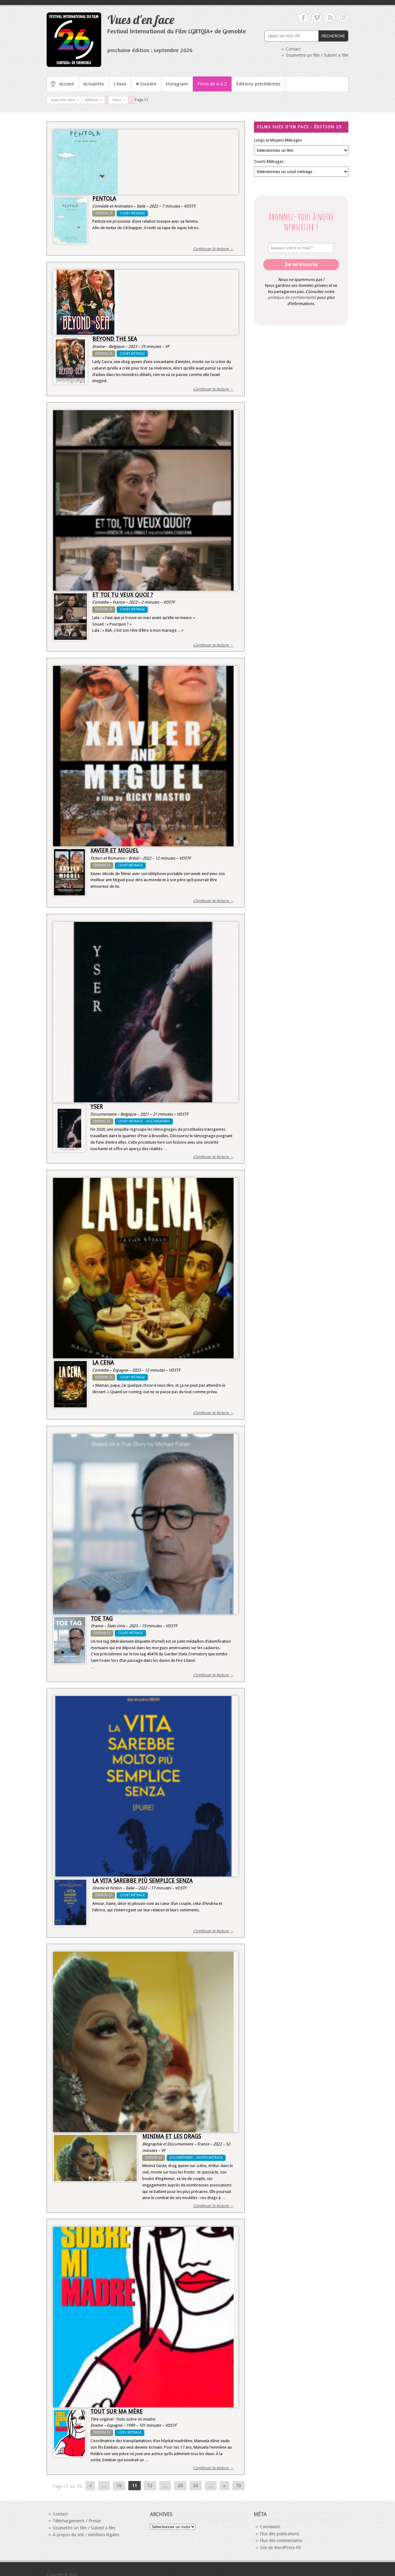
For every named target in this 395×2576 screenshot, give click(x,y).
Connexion (270, 2526)
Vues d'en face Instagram (343, 17)
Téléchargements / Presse (77, 2520)
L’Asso (120, 84)
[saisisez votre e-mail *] (301, 248)
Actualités (93, 84)
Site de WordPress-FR (280, 2547)
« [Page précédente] (90, 2485)
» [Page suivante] (224, 2485)
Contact (293, 49)
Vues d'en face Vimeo (317, 17)
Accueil (66, 84)
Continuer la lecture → (213, 248)
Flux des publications (279, 2533)
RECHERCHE (333, 36)
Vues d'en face (140, 19)
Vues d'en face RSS (330, 17)
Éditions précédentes (258, 84)
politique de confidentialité (292, 297)
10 (119, 2485)
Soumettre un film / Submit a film (317, 55)
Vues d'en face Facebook (303, 17)
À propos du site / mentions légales (86, 2534)
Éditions (91, 100)
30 (195, 2485)
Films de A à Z (212, 84)
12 (150, 2485)
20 (180, 2485)
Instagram (177, 84)
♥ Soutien (146, 84)
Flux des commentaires (281, 2540)
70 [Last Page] (238, 2485)
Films (116, 100)
